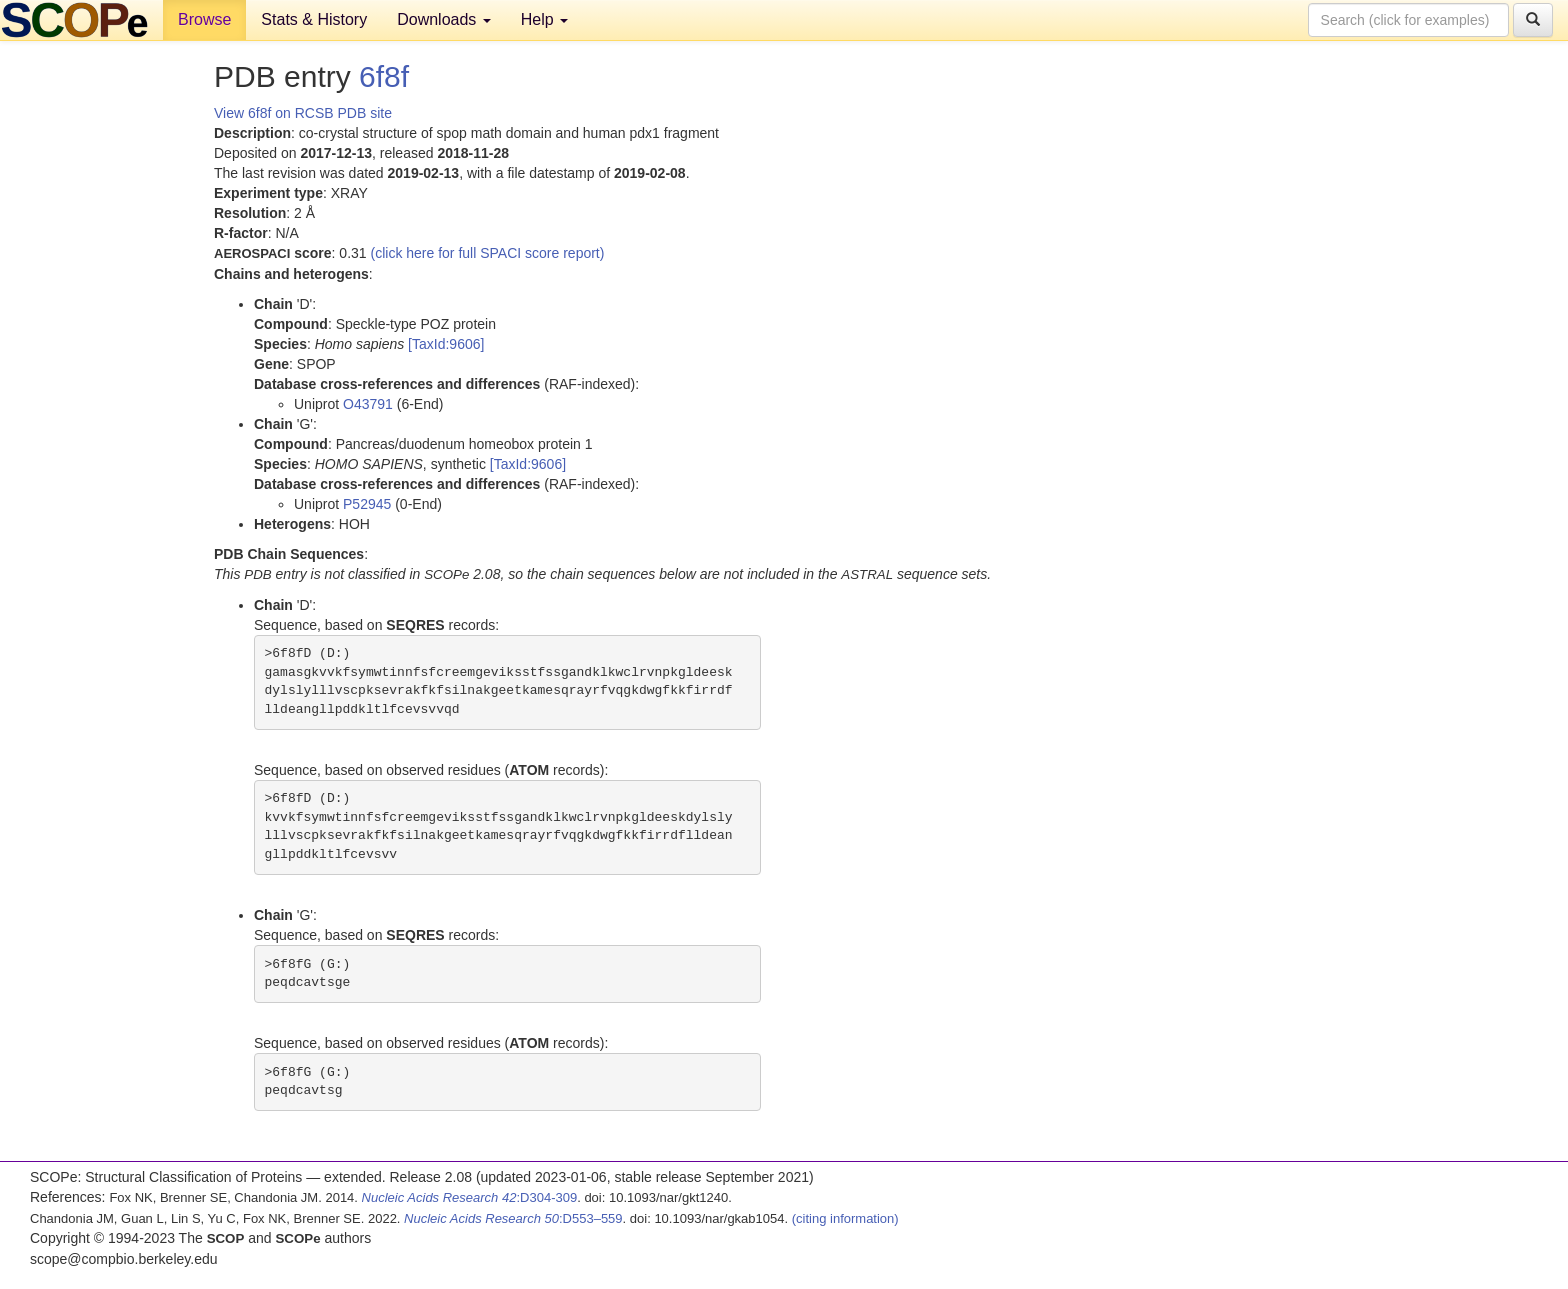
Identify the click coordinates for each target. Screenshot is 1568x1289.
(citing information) (845, 1218)
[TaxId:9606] (446, 344)
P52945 (367, 504)
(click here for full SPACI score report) (488, 253)
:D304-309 (470, 1197)
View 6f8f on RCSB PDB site (303, 113)
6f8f (384, 76)
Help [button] (544, 19)
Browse (204, 19)
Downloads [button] (444, 19)
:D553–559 (513, 1218)
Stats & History (314, 19)
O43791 (368, 404)
